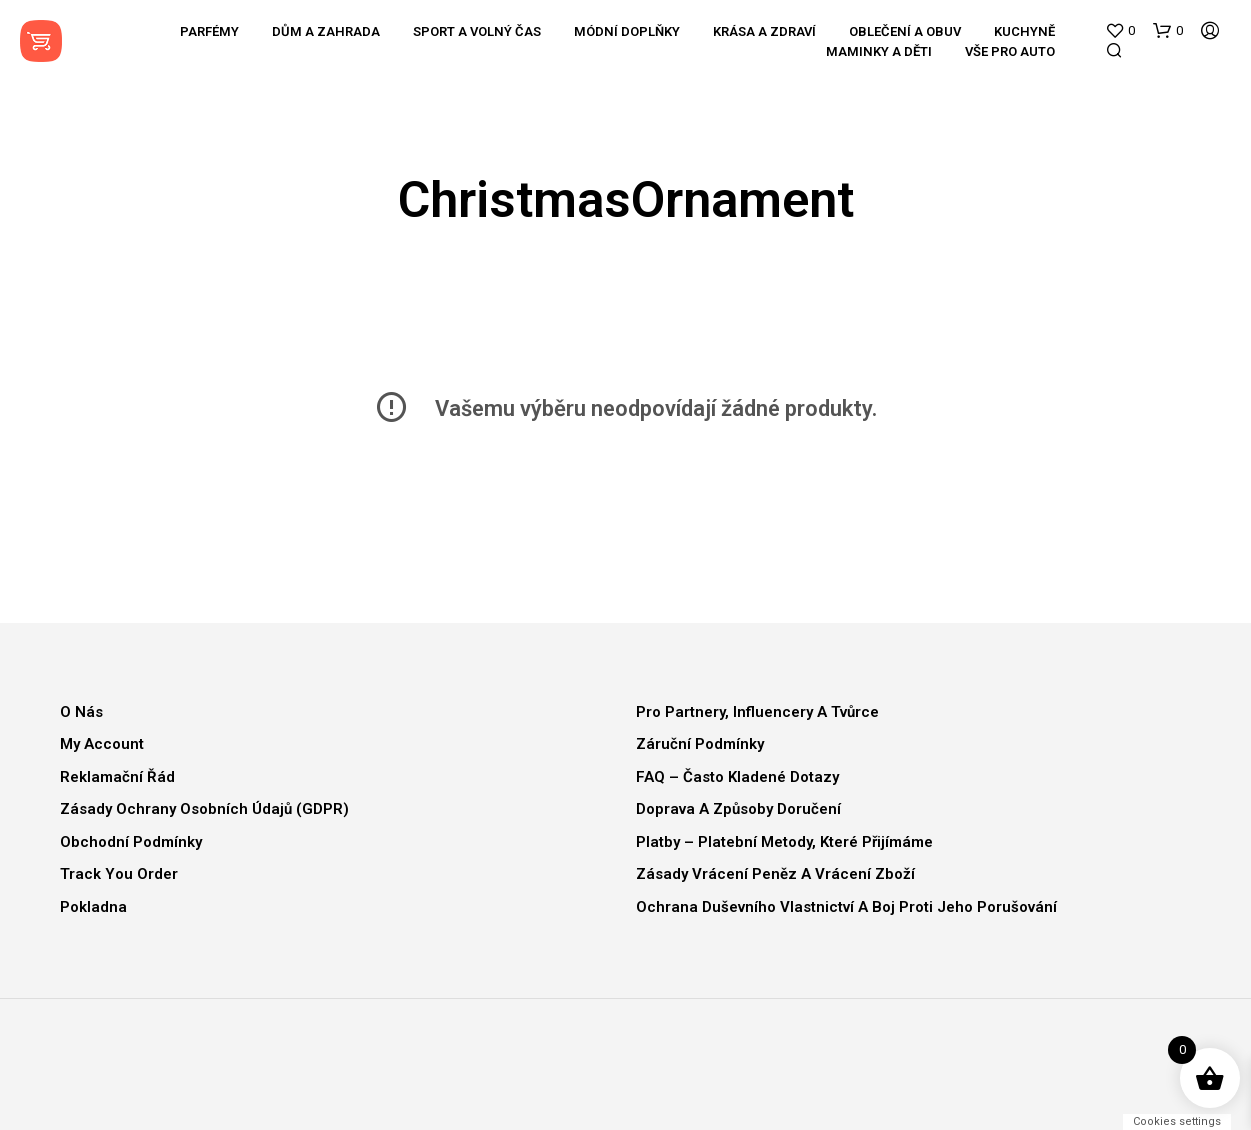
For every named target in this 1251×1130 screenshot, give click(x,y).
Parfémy (209, 31)
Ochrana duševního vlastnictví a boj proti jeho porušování (846, 907)
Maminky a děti (879, 51)
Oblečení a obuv (905, 31)
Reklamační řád (117, 777)
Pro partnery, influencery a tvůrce (757, 712)
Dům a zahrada (326, 31)
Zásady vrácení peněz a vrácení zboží (775, 874)
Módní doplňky (627, 31)
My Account (102, 744)
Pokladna (93, 907)
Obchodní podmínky (131, 842)
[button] (1120, 31)
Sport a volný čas (477, 31)
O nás (81, 712)
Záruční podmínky (700, 744)
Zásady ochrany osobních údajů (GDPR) (204, 809)
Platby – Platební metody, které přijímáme (784, 842)
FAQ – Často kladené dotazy (737, 777)
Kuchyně (1024, 31)
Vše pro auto (1010, 51)
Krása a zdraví (764, 31)
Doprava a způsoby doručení (738, 809)
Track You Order (119, 874)
